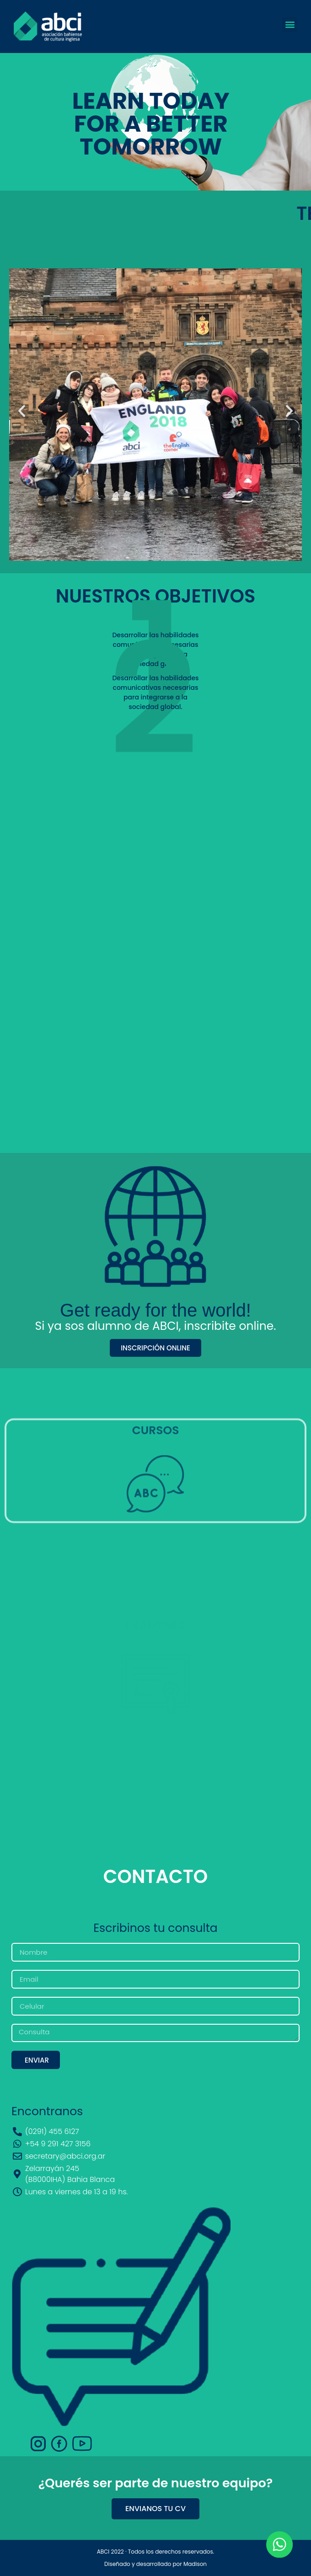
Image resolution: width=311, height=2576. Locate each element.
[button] (289, 24)
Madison (195, 2564)
